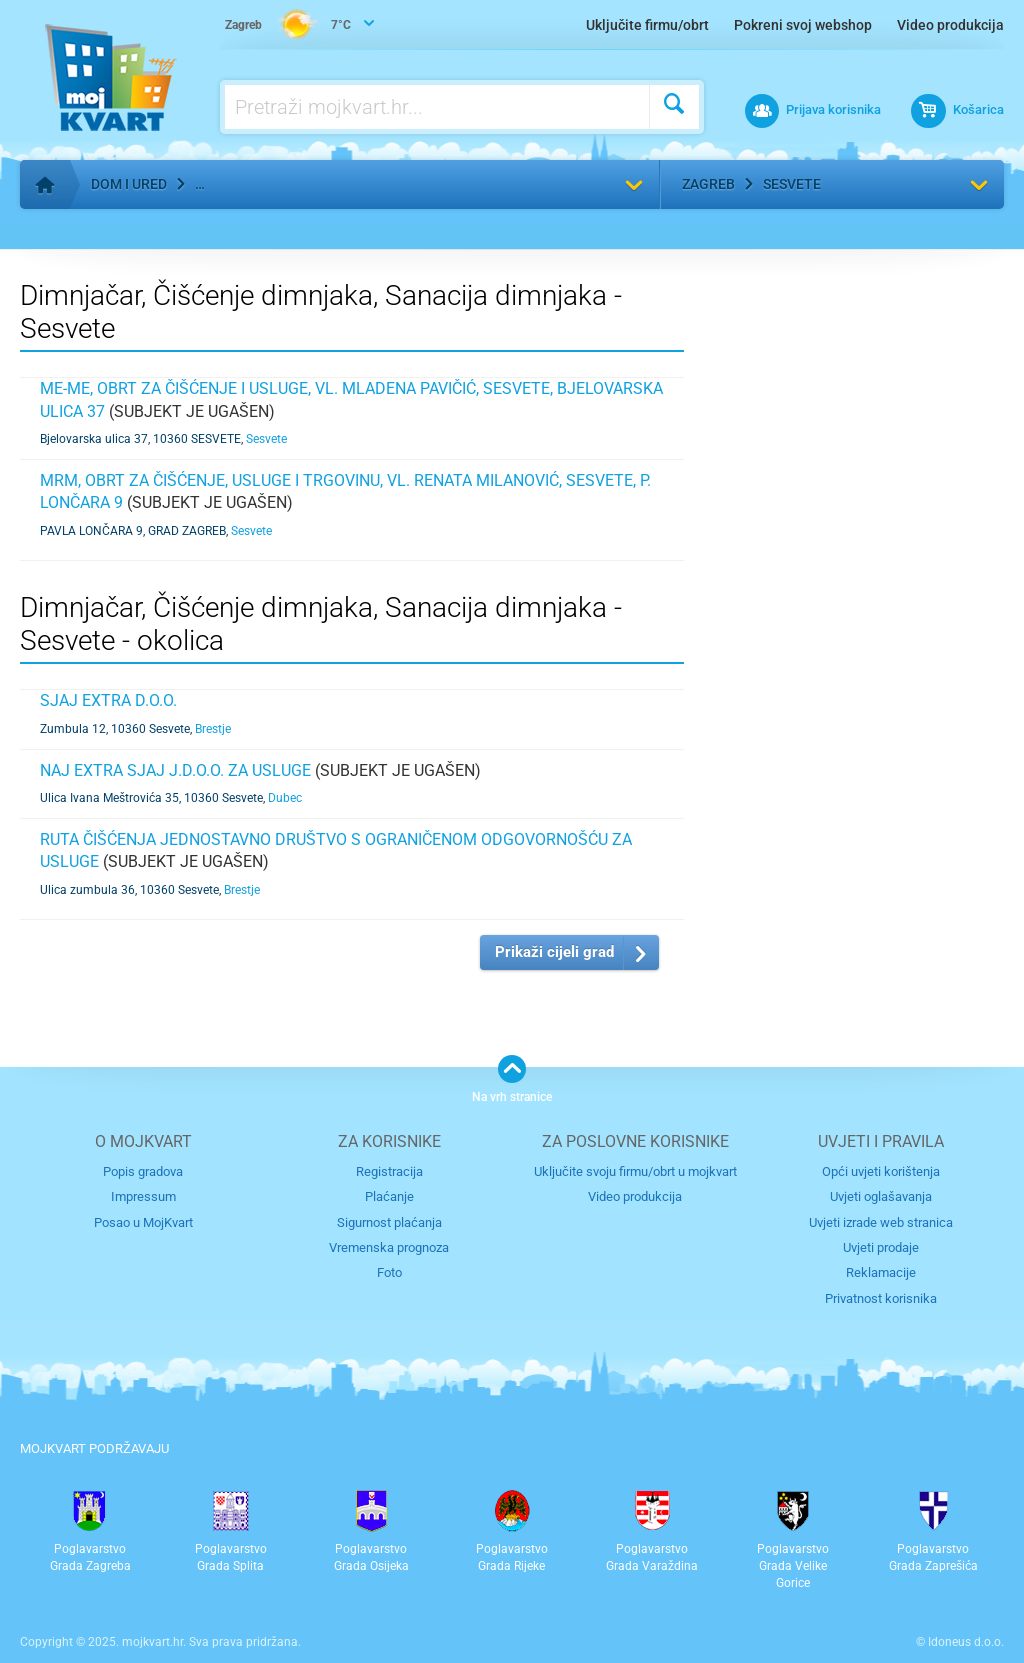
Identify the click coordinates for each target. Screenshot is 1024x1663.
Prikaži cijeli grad (554, 952)
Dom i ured (129, 184)
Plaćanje (389, 1196)
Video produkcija (950, 25)
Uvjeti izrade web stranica (881, 1222)
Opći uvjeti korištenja (881, 1171)
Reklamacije (881, 1272)
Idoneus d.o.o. (966, 1642)
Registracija (389, 1171)
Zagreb (708, 184)
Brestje (213, 729)
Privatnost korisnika (881, 1298)
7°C (288, 26)
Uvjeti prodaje (881, 1247)
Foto (389, 1272)
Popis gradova (143, 1171)
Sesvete (792, 184)
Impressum (143, 1196)
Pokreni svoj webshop (803, 25)
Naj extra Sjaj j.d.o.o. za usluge (175, 770)
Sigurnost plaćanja (389, 1222)
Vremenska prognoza (389, 1247)
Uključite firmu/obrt (647, 25)
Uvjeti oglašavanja (881, 1196)
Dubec (285, 798)
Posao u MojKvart (143, 1222)
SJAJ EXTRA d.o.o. (108, 700)
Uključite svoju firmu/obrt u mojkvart (635, 1171)
